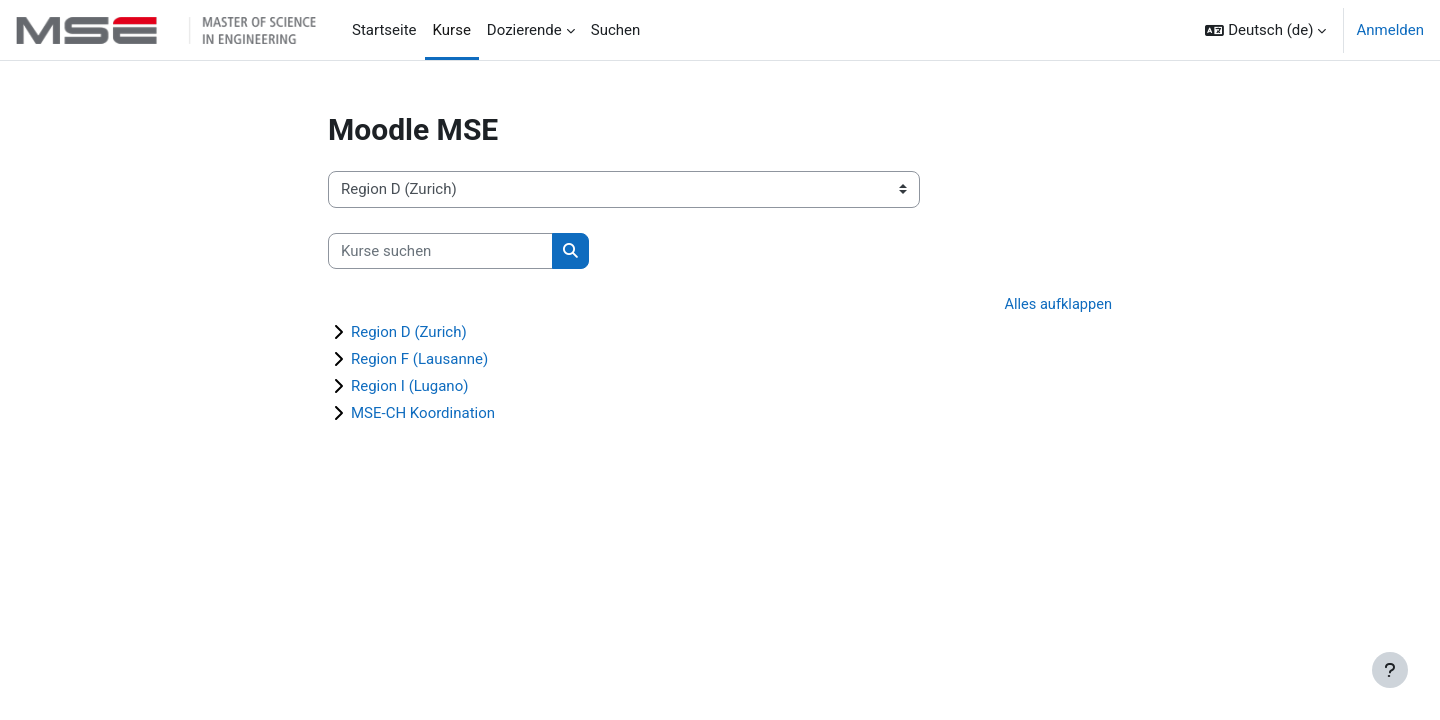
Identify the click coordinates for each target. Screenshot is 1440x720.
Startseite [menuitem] (384, 30)
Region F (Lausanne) (419, 360)
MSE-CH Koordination (423, 414)
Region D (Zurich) (409, 333)
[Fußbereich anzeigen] (1390, 670)
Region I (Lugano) (409, 387)
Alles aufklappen (1056, 305)
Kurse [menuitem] (452, 30)
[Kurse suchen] (440, 251)
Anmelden (1390, 30)
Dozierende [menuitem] (524, 30)
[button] (1265, 30)
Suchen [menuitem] (616, 30)
